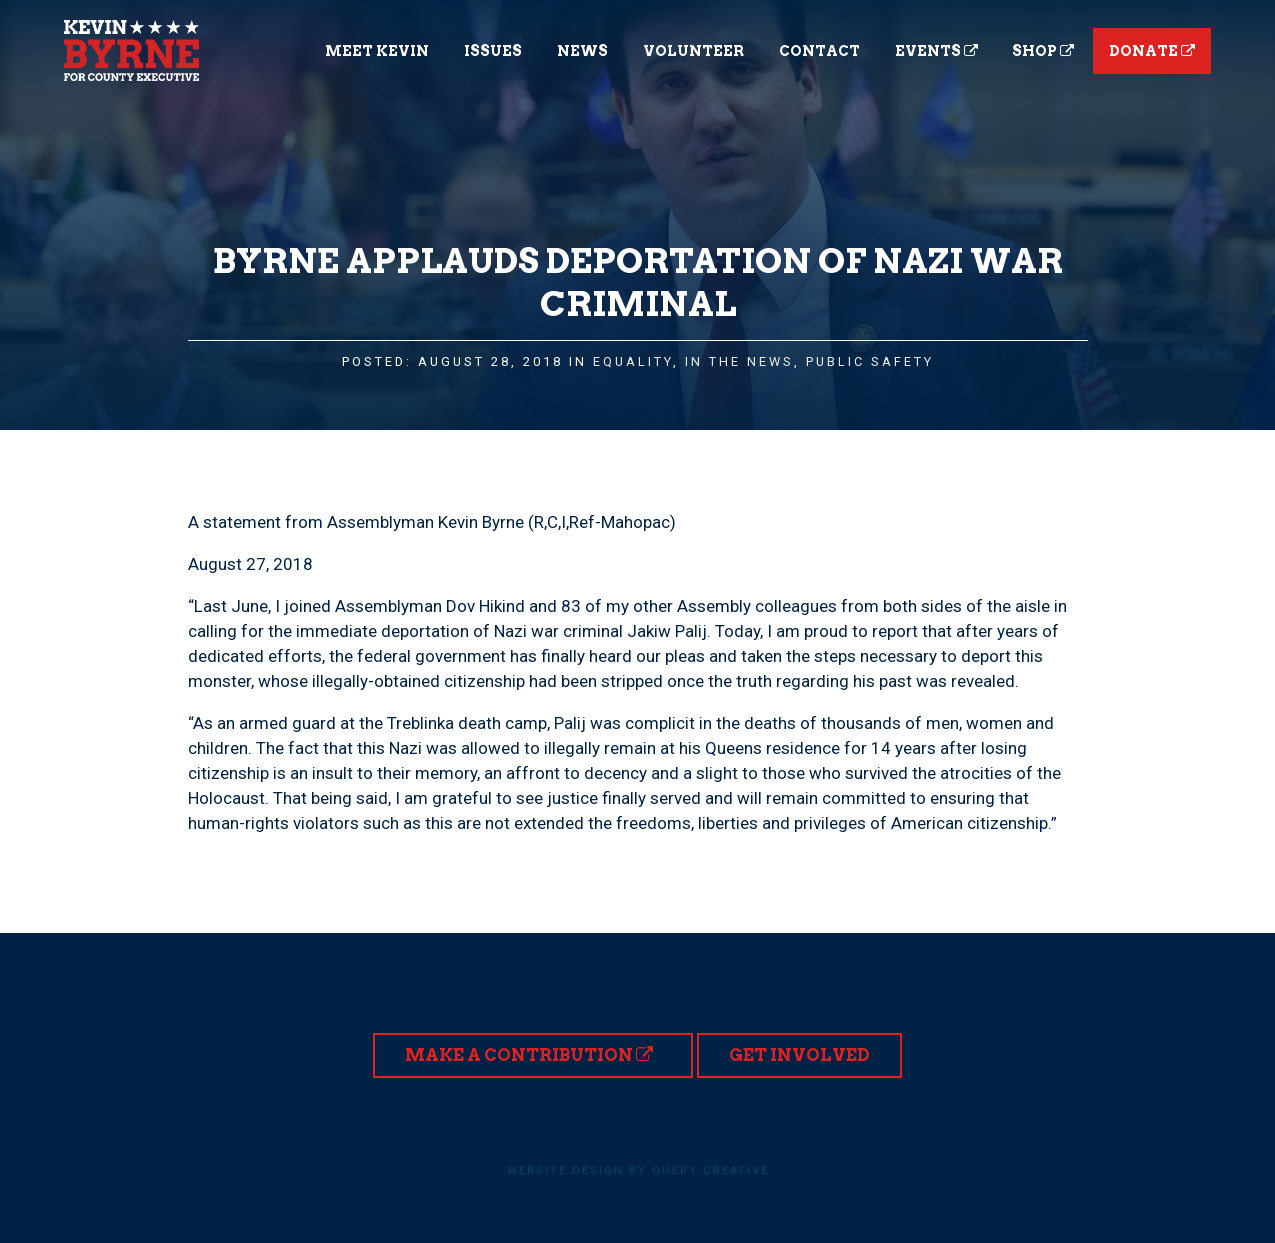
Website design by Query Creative (638, 1170)
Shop (1043, 51)
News (582, 51)
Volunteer (693, 51)
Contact (819, 51)
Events (936, 51)
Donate (1152, 51)
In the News (739, 361)
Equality (633, 361)
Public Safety (870, 361)
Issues (493, 51)
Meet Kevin (377, 51)
